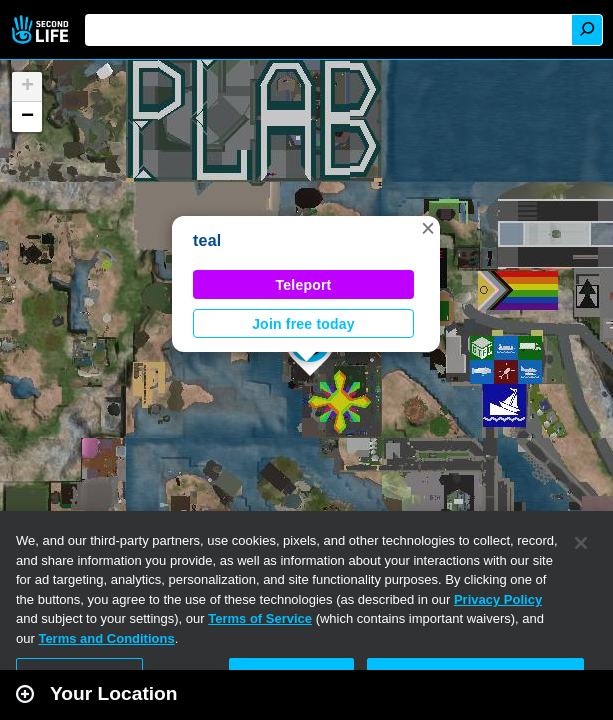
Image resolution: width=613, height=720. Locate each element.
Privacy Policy (498, 599)
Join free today (303, 324)
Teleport (304, 285)
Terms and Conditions (106, 638)
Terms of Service (260, 618)
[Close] (581, 543)
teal (207, 240)
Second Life (42, 29)
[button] (428, 228)
